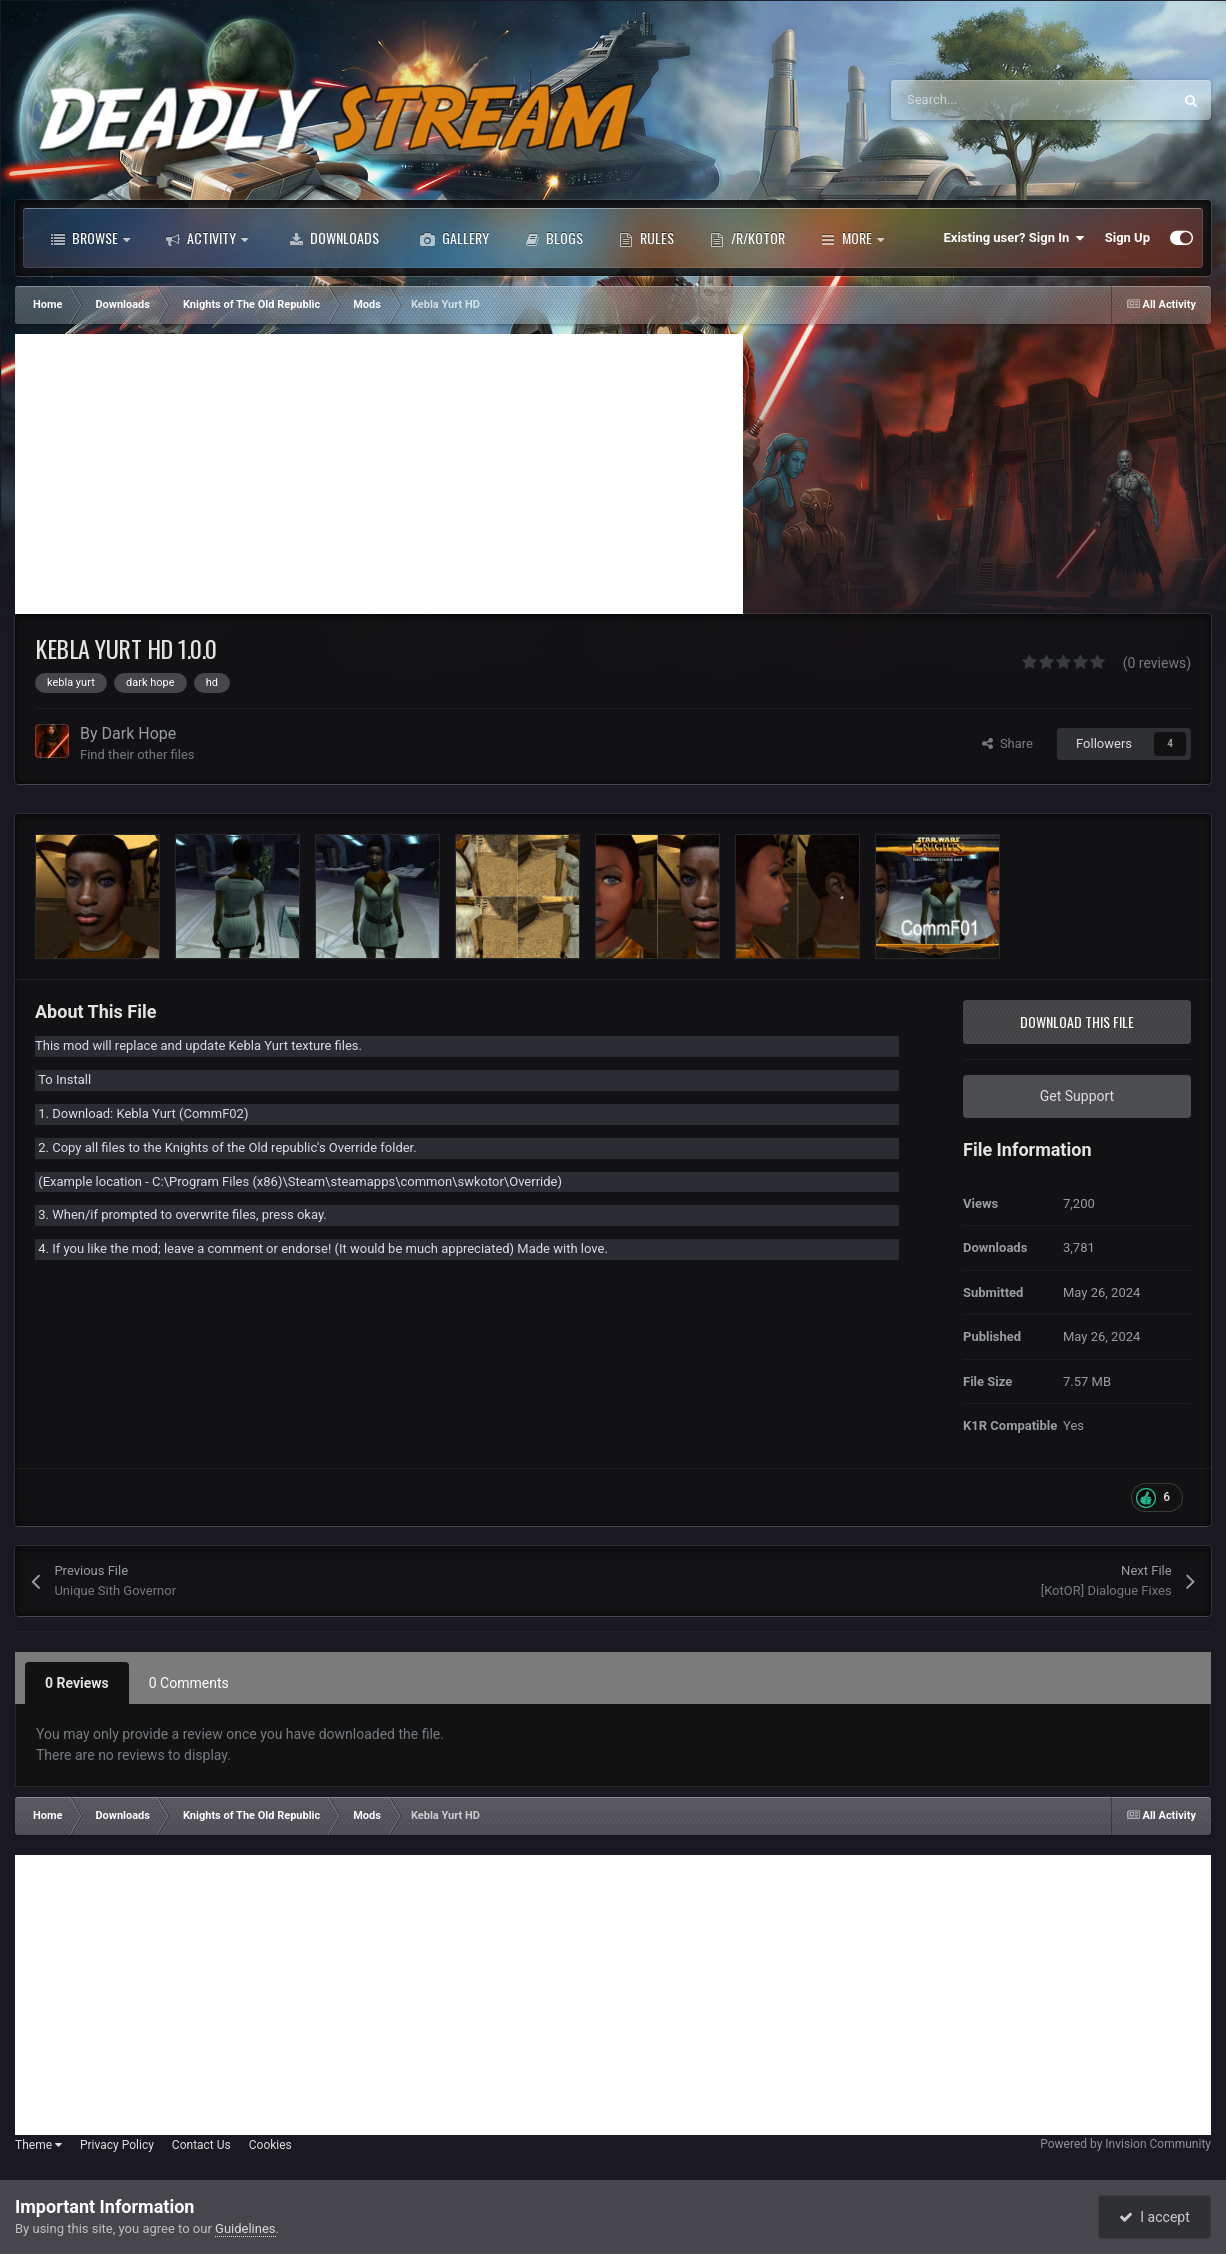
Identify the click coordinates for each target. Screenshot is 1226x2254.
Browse (90, 238)
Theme (38, 2145)
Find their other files (137, 754)
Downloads (334, 238)
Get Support (1077, 1096)
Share (1007, 743)
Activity (207, 238)
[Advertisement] (379, 474)
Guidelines (245, 2228)
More (852, 238)
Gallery (454, 238)
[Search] (989, 100)
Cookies (270, 2145)
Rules (646, 238)
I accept (1154, 2217)
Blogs (554, 238)
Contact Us (201, 2145)
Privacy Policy (117, 2145)
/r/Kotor (747, 238)
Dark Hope (139, 733)
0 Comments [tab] (189, 1683)
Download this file (1077, 1021)
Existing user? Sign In (1014, 238)
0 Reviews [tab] (77, 1683)
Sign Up (1127, 237)
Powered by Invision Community (1125, 2144)
